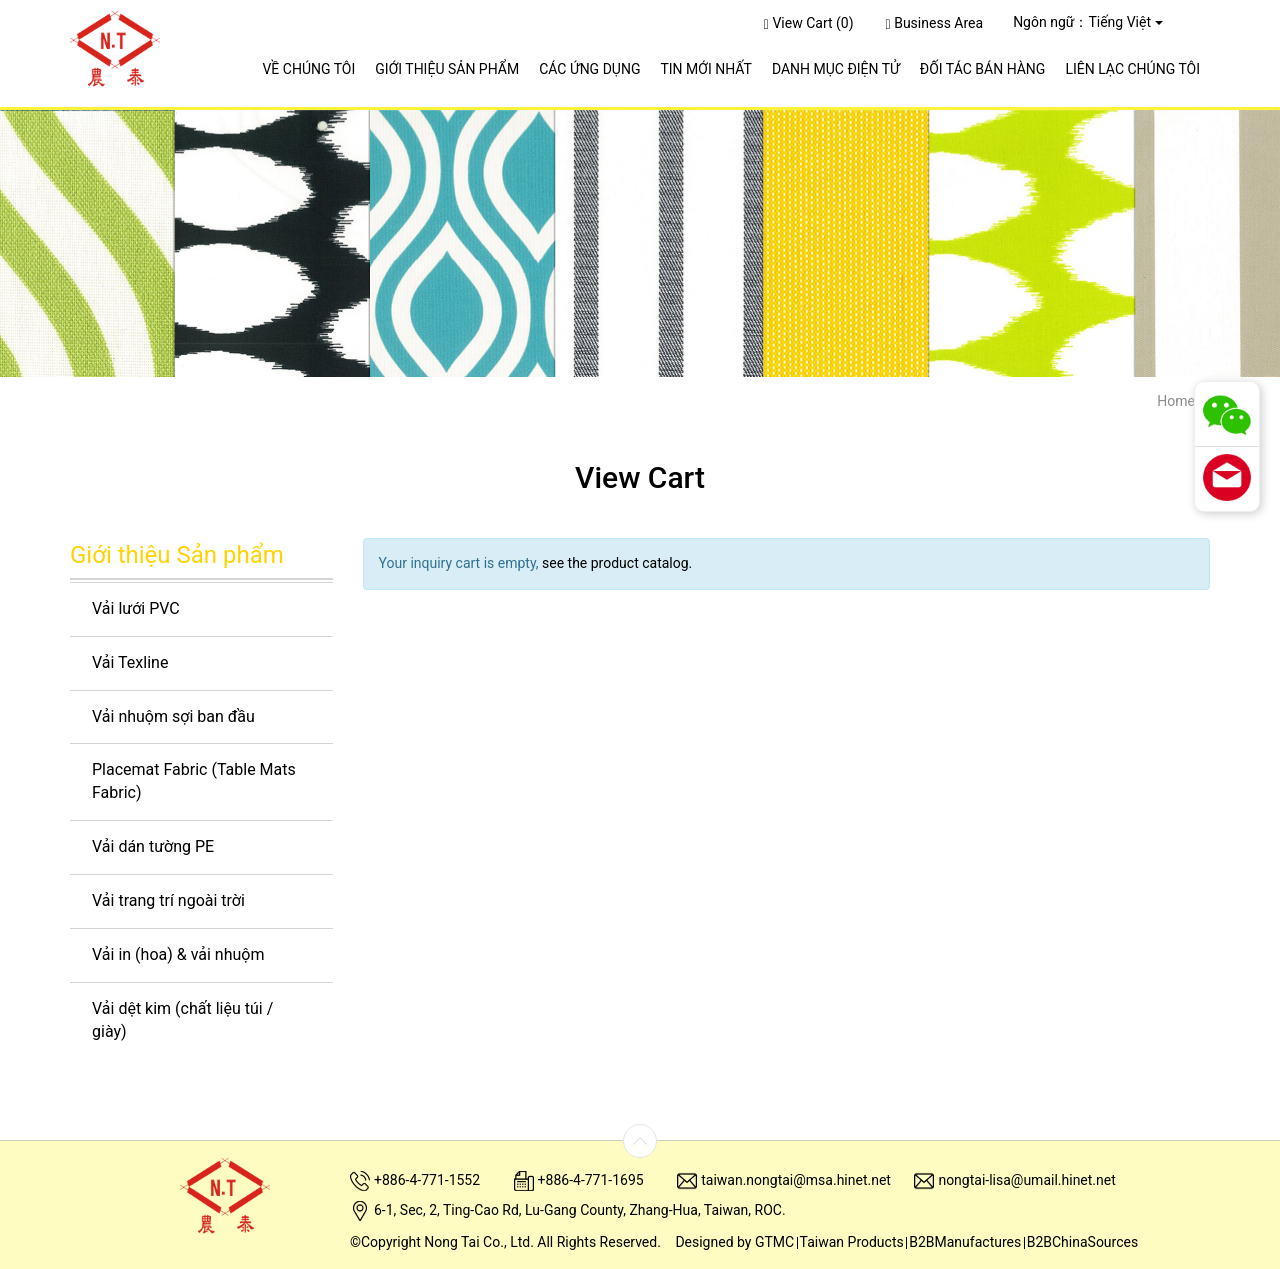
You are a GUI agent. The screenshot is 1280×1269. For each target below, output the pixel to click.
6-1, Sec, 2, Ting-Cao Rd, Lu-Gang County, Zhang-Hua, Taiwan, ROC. (580, 1210)
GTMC (774, 1242)
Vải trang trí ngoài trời (168, 900)
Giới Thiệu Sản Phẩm (447, 69)
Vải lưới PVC (136, 608)
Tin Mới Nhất (705, 69)
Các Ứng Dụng (589, 69)
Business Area (935, 23)
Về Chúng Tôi (308, 69)
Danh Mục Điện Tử (836, 69)
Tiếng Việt (1119, 22)
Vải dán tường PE (153, 846)
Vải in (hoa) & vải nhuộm (178, 954)
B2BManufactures (965, 1242)
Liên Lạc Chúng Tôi (1132, 69)
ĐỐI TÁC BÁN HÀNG (983, 69)
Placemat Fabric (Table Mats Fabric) (194, 781)
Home (1176, 401)
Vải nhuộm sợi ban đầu (173, 716)
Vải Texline (130, 662)
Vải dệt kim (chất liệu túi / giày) (182, 1020)
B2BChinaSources (1083, 1242)
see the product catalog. (616, 563)
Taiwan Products (852, 1242)
